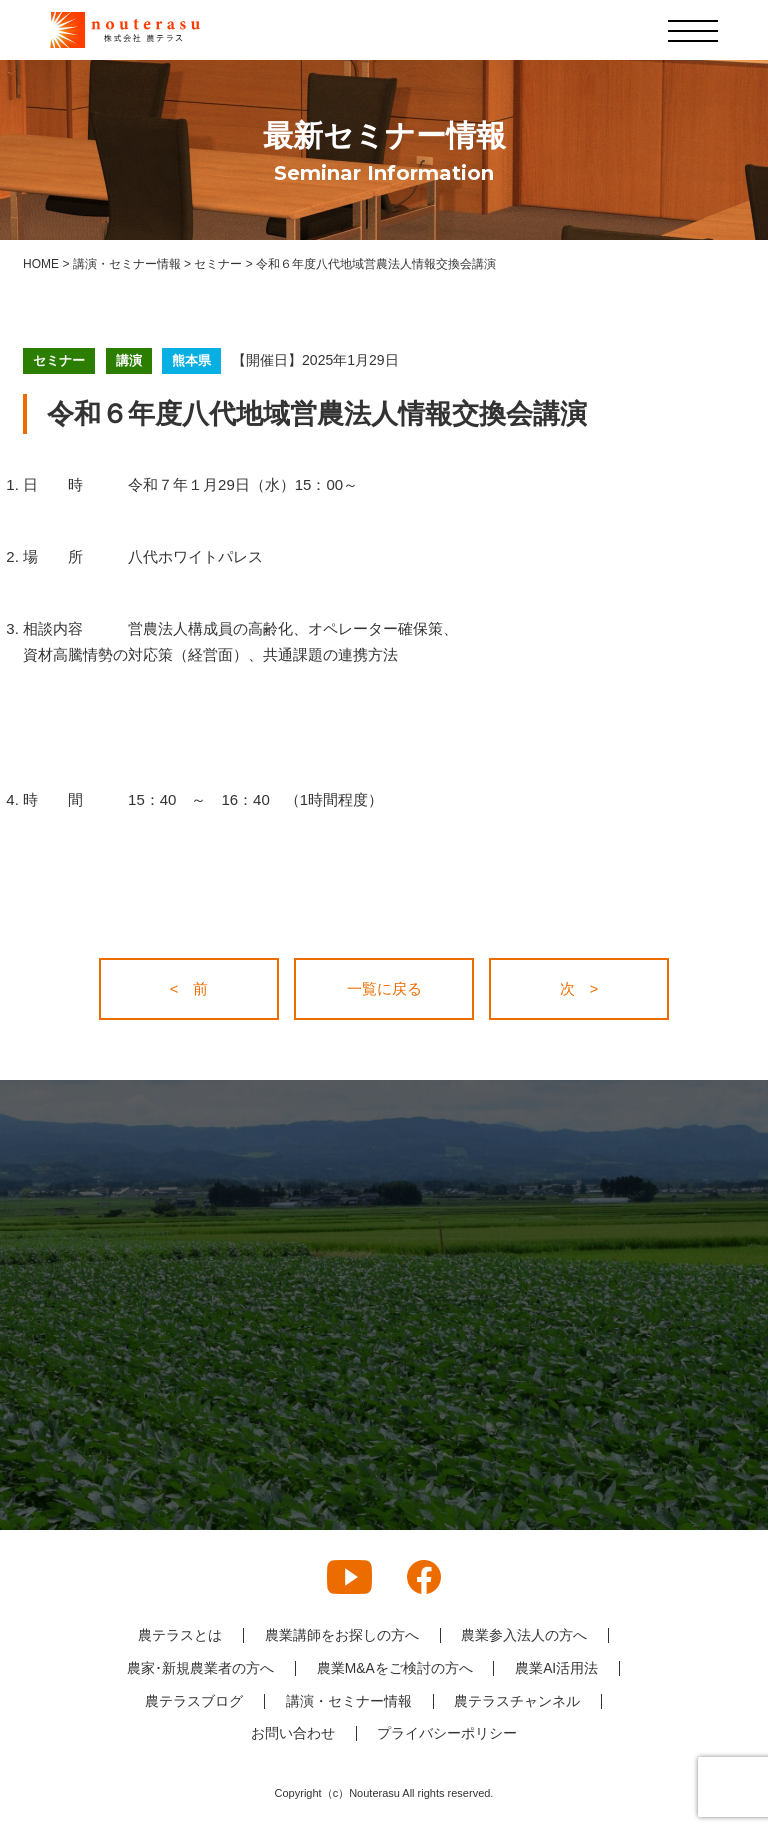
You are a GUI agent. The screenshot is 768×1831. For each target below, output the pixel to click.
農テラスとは (180, 1635)
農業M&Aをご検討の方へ (394, 1668)
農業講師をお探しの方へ (342, 1635)
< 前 (189, 988)
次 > (579, 988)
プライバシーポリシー (448, 1733)
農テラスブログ (194, 1700)
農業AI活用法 (557, 1668)
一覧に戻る (384, 988)
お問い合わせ (293, 1733)
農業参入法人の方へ (525, 1635)
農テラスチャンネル (518, 1700)
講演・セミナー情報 (349, 1700)
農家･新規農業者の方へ (199, 1668)
